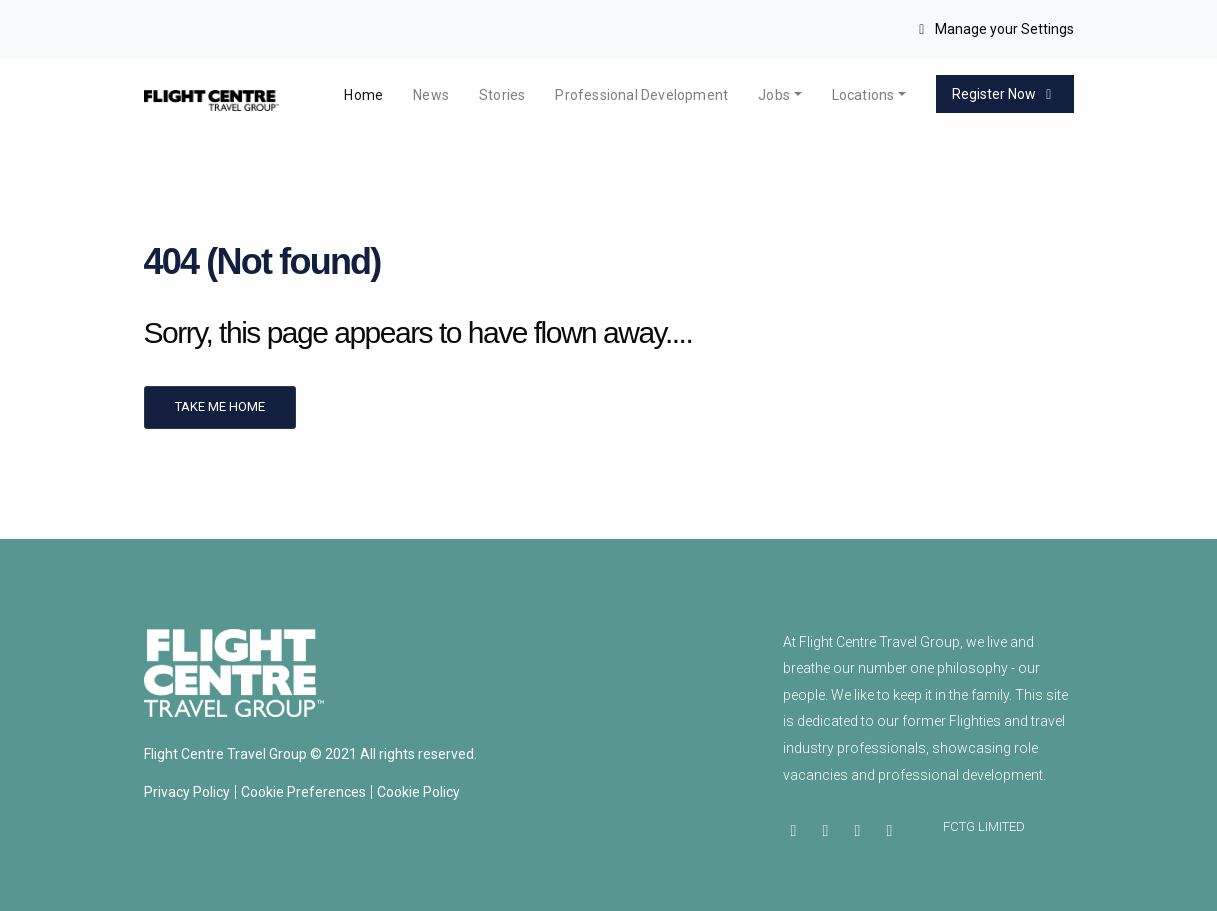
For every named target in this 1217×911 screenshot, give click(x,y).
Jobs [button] (774, 95)
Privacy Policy (187, 792)
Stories (502, 95)
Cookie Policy (418, 792)
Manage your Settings (993, 29)
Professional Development (641, 95)
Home (363, 95)
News (431, 95)
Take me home (220, 406)
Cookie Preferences (303, 792)
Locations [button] (863, 95)
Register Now (1005, 94)
